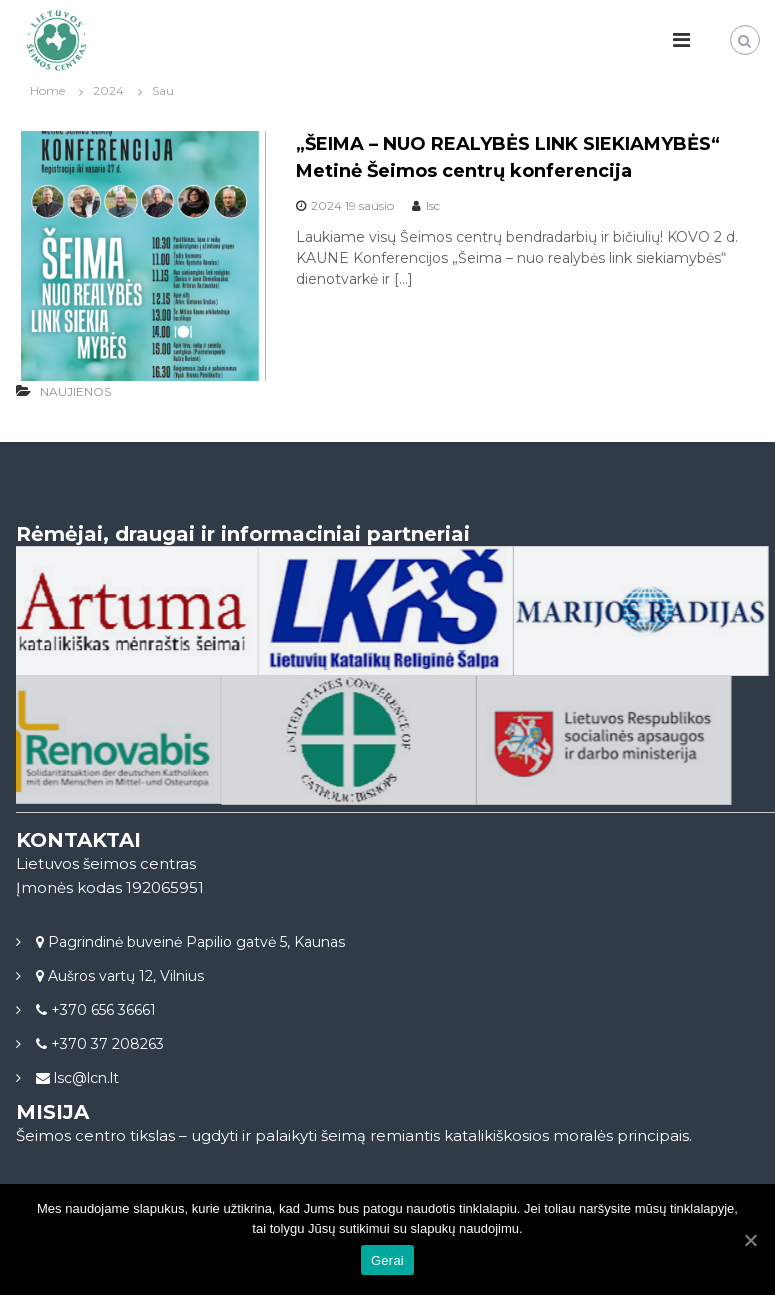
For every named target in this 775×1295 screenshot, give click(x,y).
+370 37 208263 (105, 1044)
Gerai (387, 1260)
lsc (433, 205)
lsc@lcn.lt (84, 1078)
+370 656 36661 (101, 1010)
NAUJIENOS (75, 391)
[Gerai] (750, 1240)
